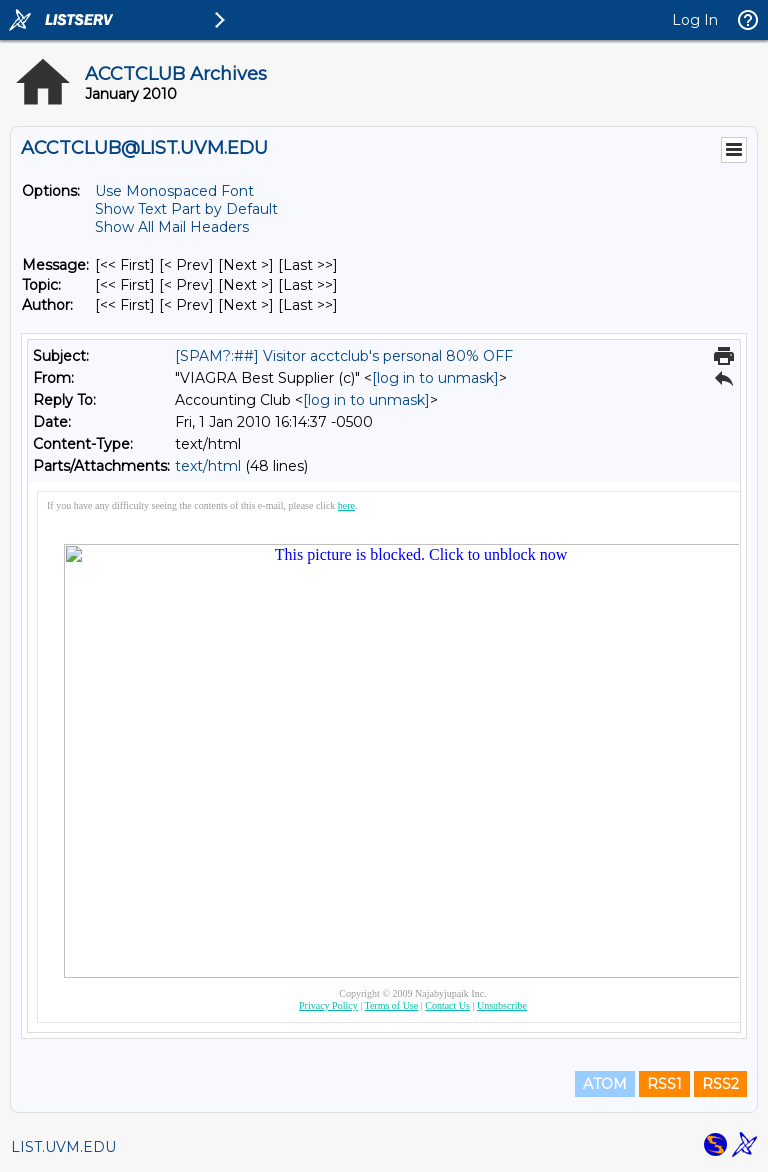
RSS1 (664, 1084)
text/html (208, 466)
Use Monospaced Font (174, 191)
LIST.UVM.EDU (63, 1147)
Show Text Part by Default (186, 209)
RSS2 (720, 1084)
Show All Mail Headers (172, 227)
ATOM (605, 1084)
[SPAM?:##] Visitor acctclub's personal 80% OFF (344, 356)
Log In (695, 20)
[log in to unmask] (435, 378)
